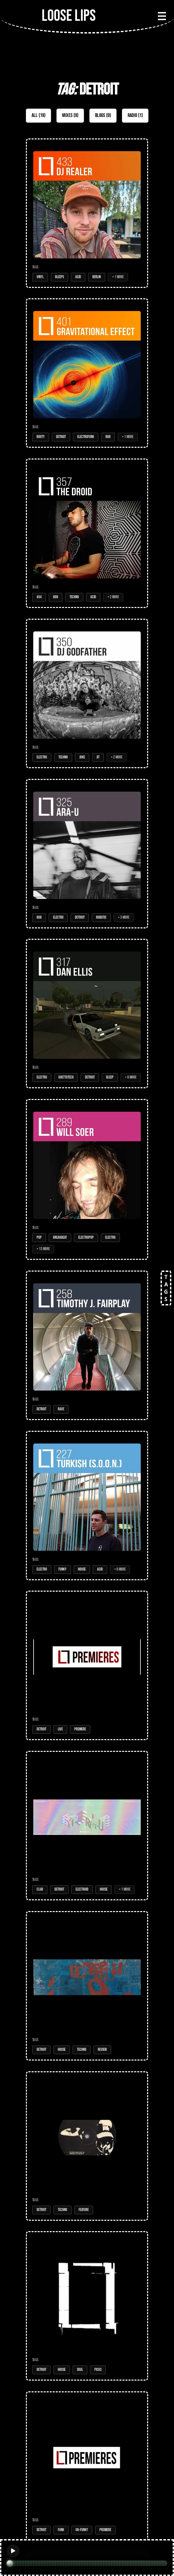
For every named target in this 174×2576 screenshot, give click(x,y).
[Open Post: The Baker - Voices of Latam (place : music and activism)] (87, 1665)
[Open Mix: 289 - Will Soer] (87, 1179)
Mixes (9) (70, 115)
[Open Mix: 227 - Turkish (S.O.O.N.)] (87, 1505)
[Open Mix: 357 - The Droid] (87, 533)
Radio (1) (135, 115)
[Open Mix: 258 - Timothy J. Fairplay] (87, 1345)
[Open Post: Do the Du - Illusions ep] (87, 1986)
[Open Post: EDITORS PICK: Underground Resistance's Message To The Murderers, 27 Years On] (87, 2146)
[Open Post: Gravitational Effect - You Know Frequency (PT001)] (87, 2466)
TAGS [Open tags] (166, 1288)
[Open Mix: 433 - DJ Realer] (87, 213)
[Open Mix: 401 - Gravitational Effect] (87, 373)
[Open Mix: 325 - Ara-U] (87, 853)
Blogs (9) (103, 115)
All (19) (38, 115)
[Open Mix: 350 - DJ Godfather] (87, 693)
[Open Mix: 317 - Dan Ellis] (87, 1013)
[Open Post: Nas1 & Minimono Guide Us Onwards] (87, 2306)
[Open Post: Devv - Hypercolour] (87, 1825)
